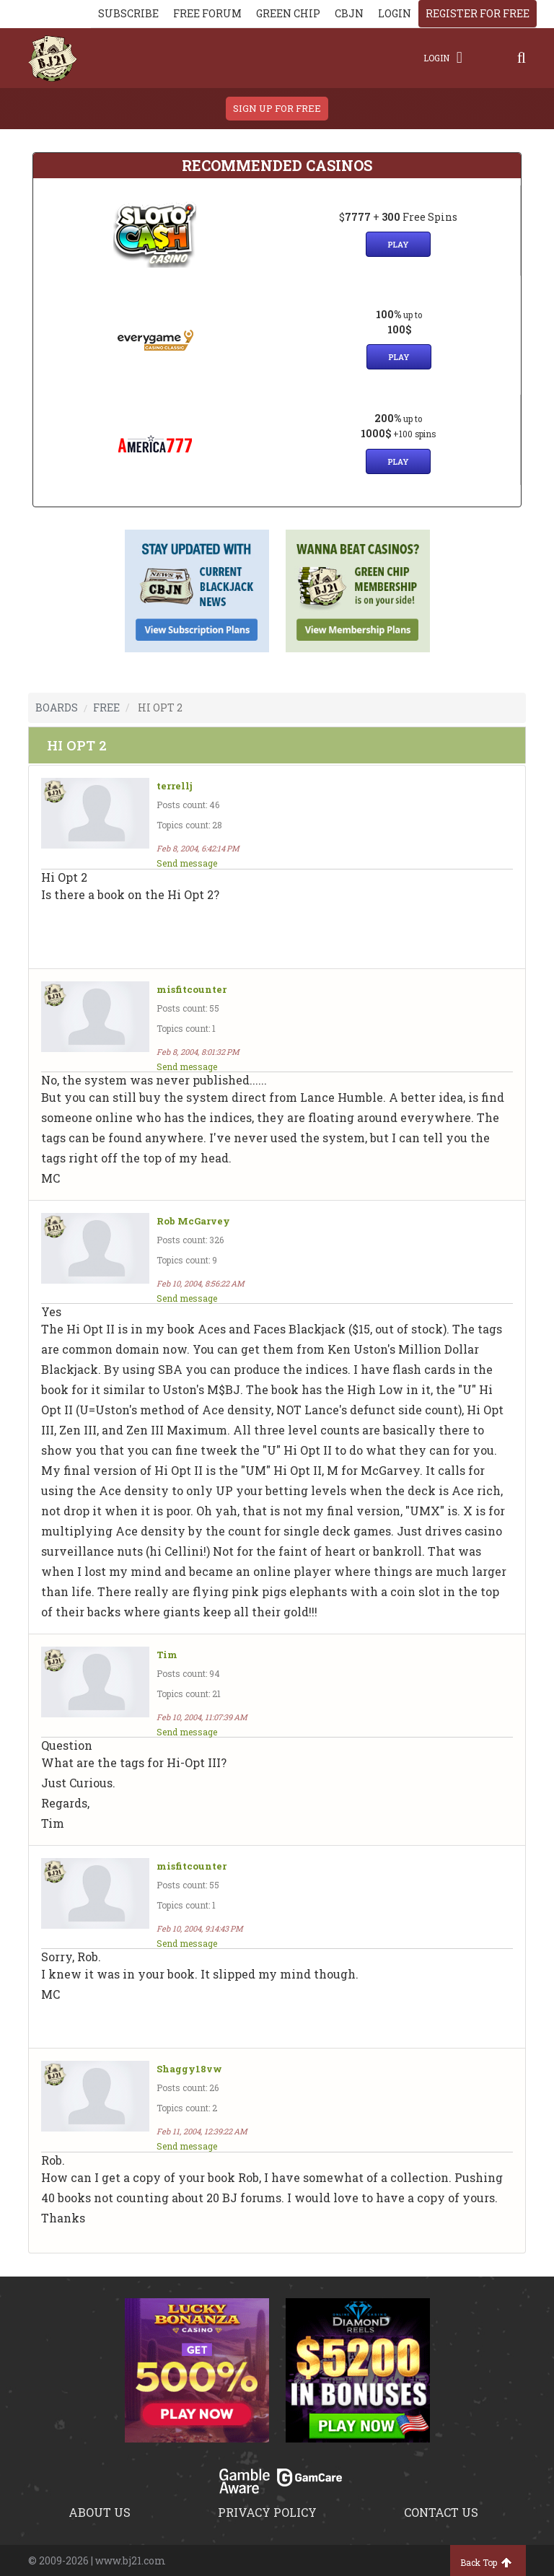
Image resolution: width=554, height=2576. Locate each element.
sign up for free (277, 108)
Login (442, 58)
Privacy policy (267, 2512)
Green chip (288, 13)
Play (398, 244)
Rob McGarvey (193, 1221)
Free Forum (207, 13)
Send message (187, 863)
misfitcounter (192, 989)
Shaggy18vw (189, 2069)
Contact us (441, 2512)
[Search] (521, 58)
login (394, 13)
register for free (477, 13)
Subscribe (128, 13)
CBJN (349, 13)
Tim (167, 1655)
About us (100, 2512)
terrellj (175, 786)
